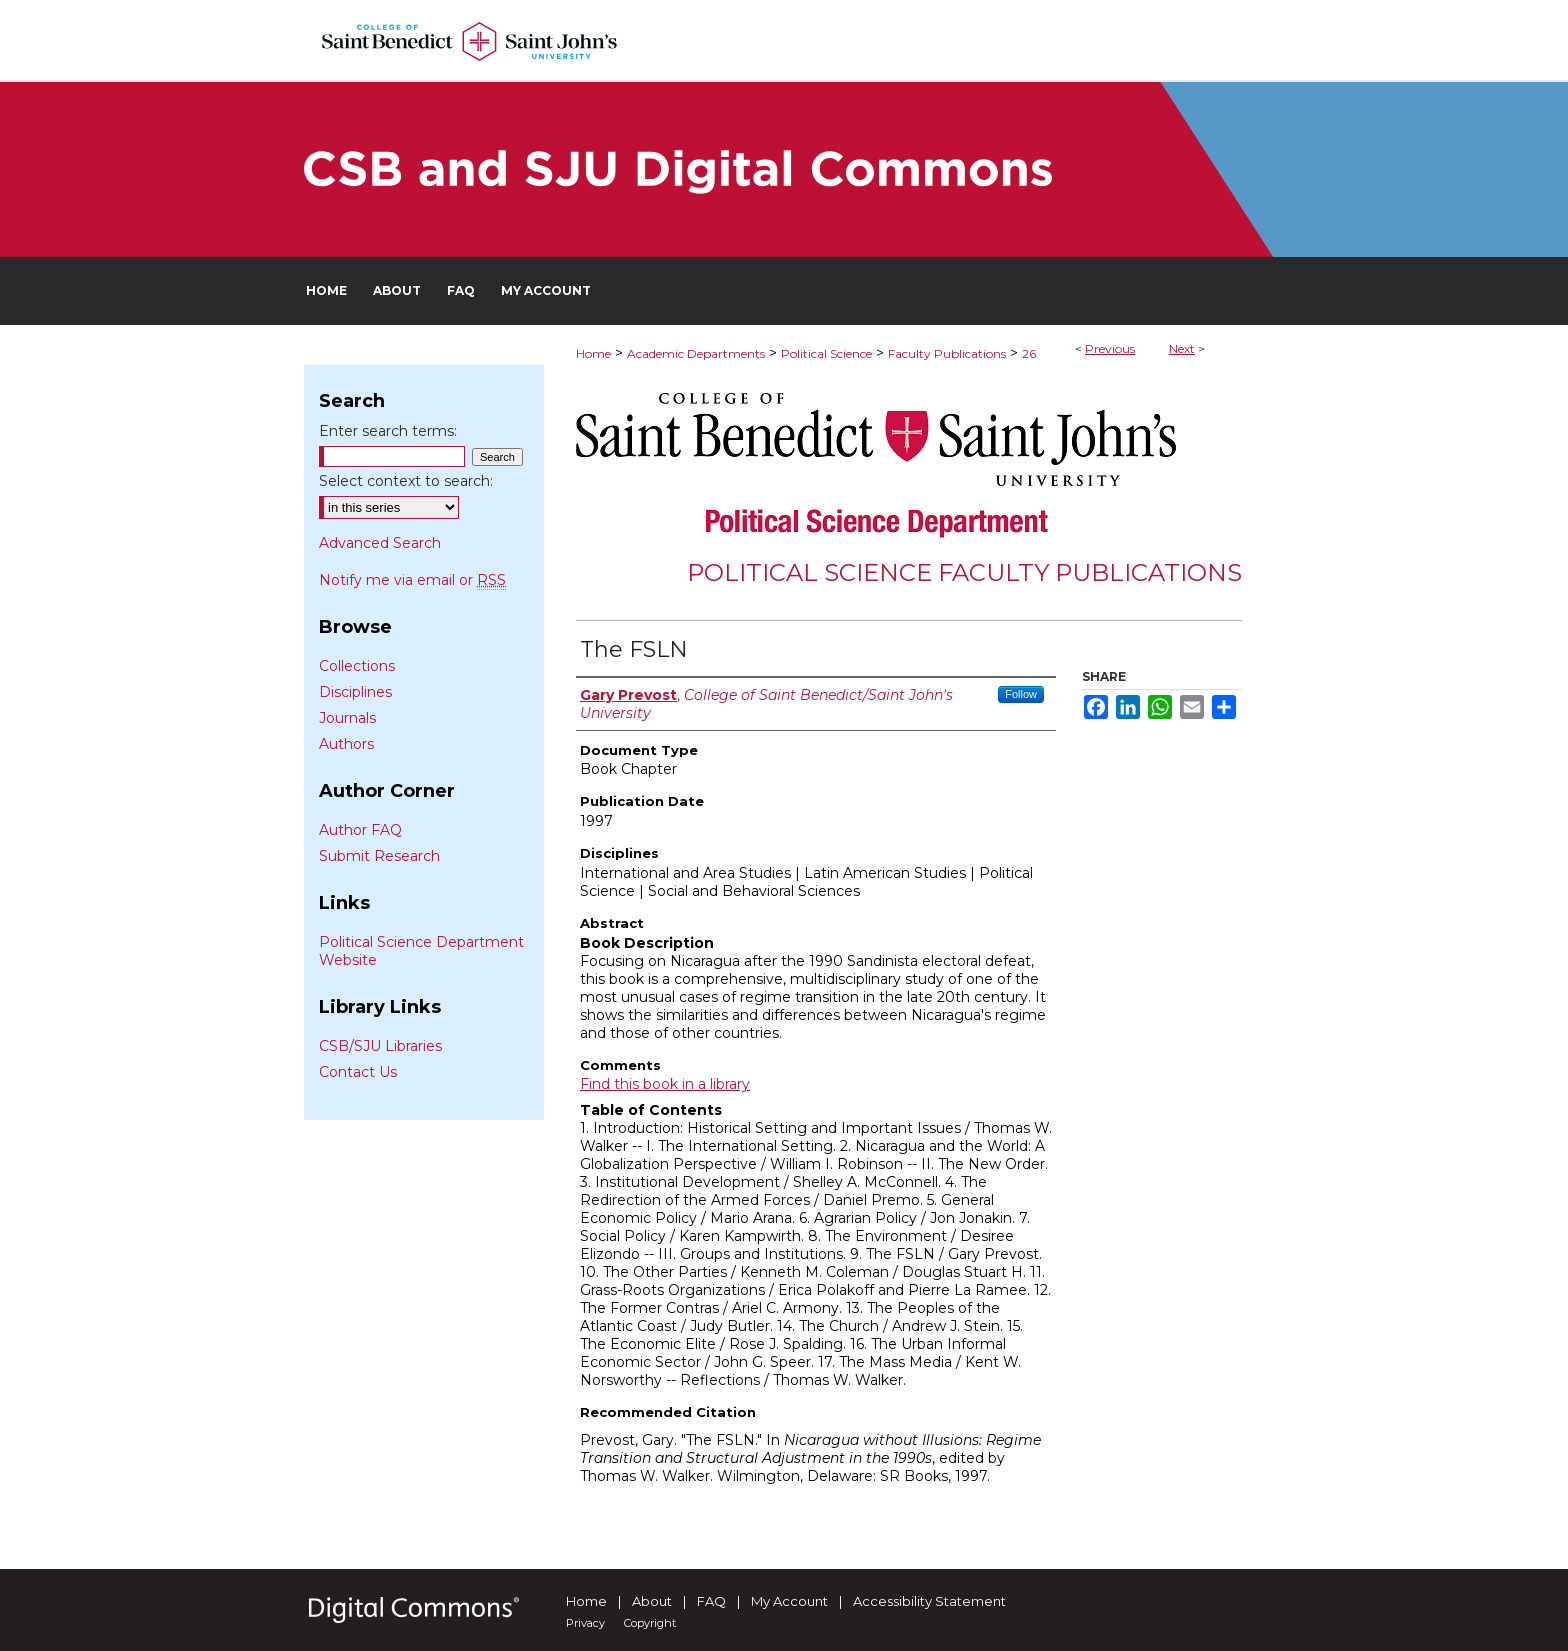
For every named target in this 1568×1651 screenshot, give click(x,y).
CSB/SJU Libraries (380, 1046)
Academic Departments (696, 353)
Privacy (585, 1623)
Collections (357, 666)
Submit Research (379, 856)
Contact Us (358, 1072)
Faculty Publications (947, 353)
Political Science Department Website (421, 951)
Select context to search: (406, 481)
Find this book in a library (665, 1084)
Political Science (826, 353)
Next (1182, 348)
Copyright (650, 1623)
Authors (346, 744)
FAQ (711, 1601)
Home (593, 353)
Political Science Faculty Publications (964, 572)
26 (1029, 353)
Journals (347, 718)
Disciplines (355, 692)
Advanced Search (380, 543)
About (652, 1601)
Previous (1110, 348)
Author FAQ (360, 830)
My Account (789, 1601)
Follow (1021, 694)
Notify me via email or (412, 580)
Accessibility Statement (929, 1601)
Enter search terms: (388, 431)
